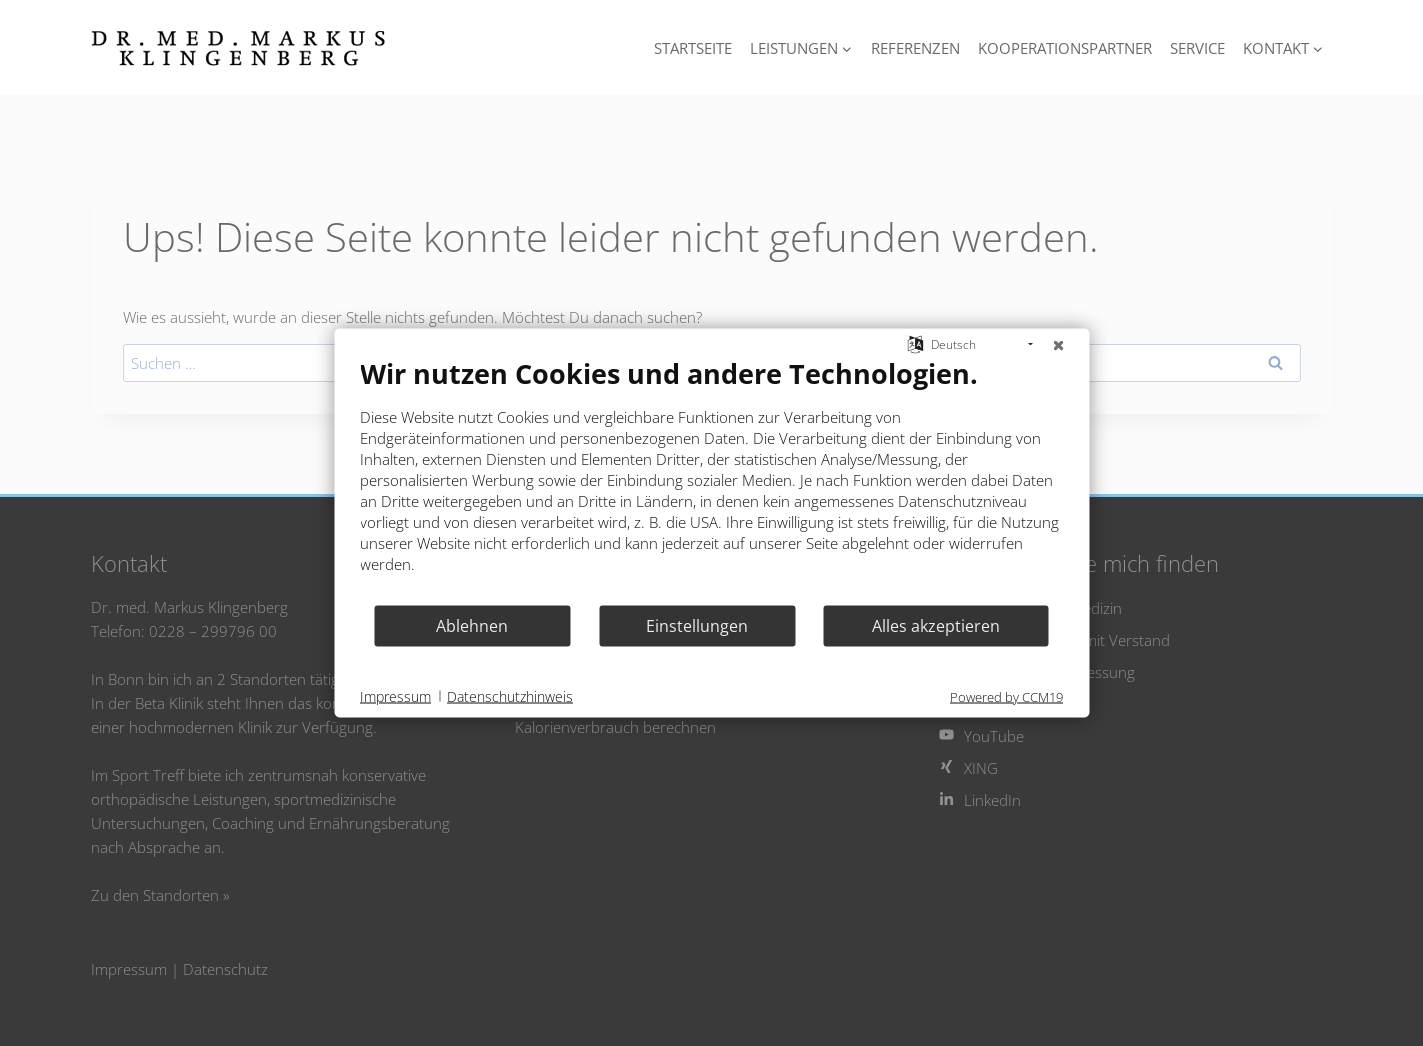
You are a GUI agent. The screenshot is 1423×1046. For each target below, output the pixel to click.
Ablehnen (472, 625)
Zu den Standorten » (160, 895)
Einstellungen (697, 625)
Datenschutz (225, 969)
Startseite (693, 48)
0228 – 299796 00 (213, 631)
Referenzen (915, 48)
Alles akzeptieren (936, 625)
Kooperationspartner (1065, 48)
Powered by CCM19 (1006, 697)
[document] (711, 480)
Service (1197, 48)
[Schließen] (1058, 345)
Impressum (129, 969)
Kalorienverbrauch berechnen (615, 727)
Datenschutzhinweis (510, 695)
